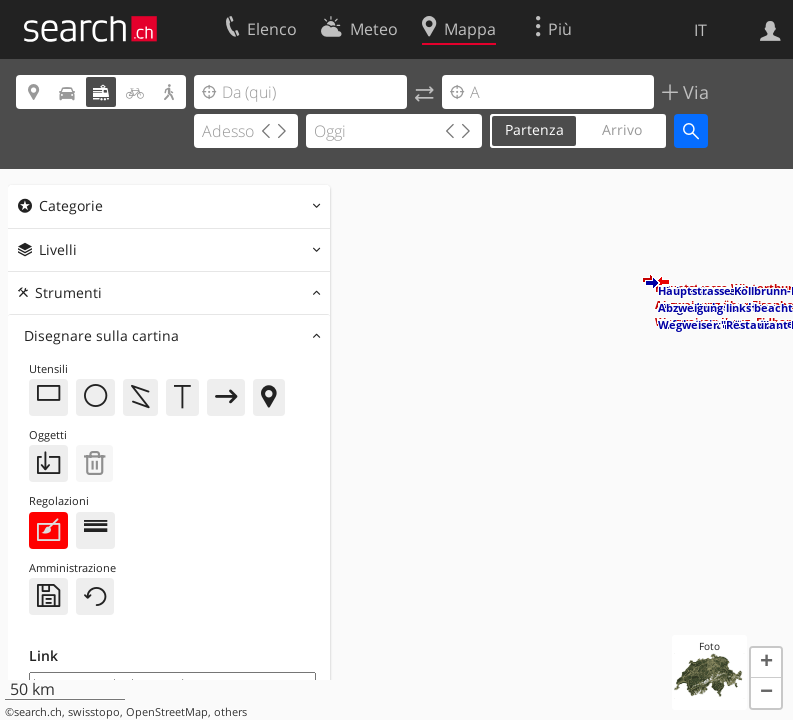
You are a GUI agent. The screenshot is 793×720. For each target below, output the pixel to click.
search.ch (38, 712)
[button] (650, 283)
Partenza (534, 129)
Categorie (71, 205)
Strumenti (68, 292)
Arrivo (622, 129)
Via (693, 92)
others (230, 712)
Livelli (58, 249)
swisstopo (94, 712)
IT (700, 30)
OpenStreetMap (167, 712)
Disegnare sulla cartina (101, 335)
